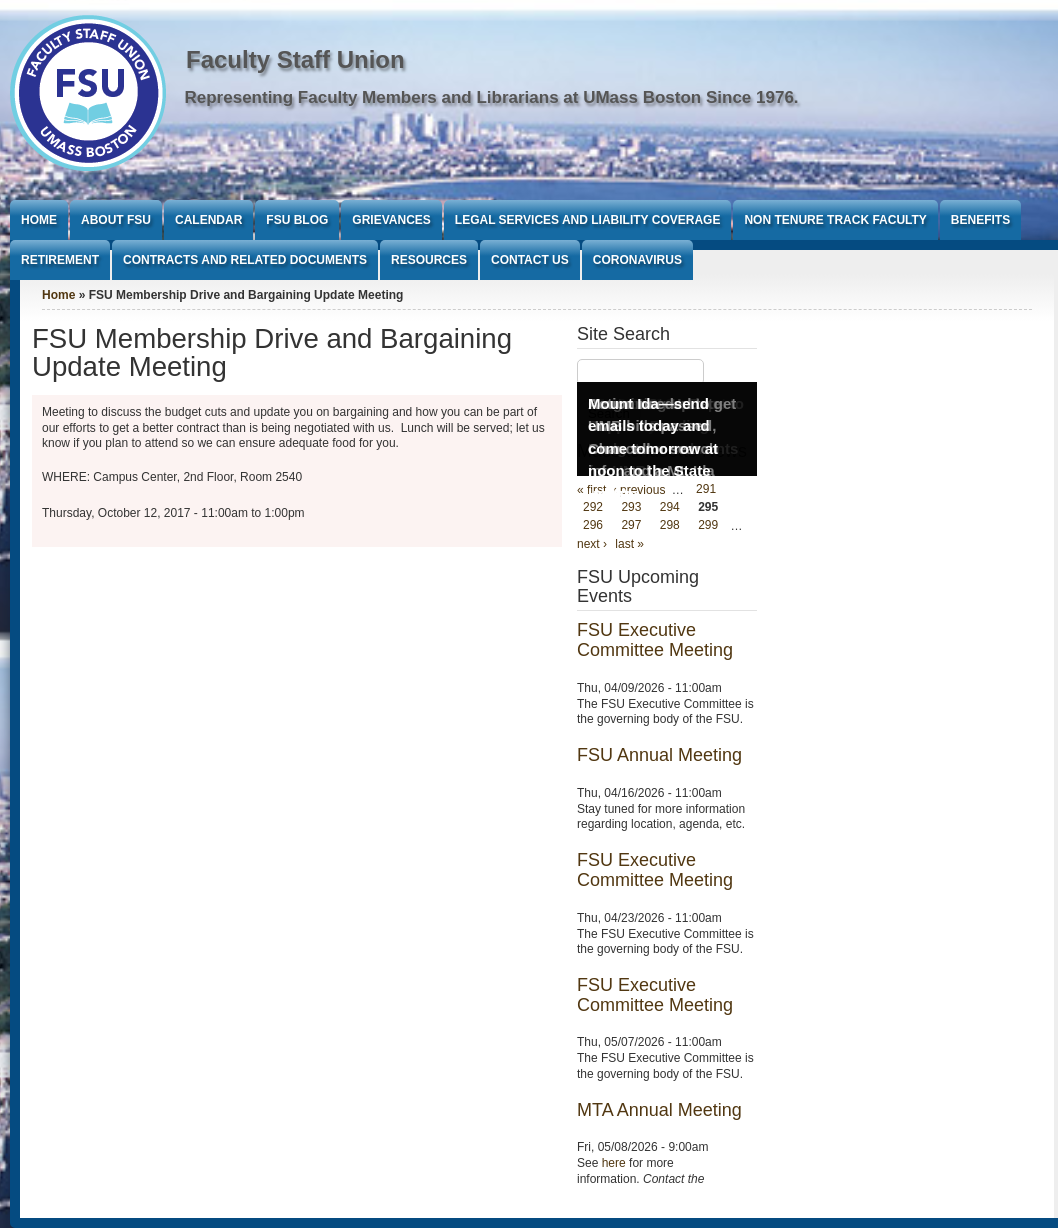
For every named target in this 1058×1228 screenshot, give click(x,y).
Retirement (60, 260)
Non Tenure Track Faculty (835, 220)
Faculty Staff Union (295, 59)
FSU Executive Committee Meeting (655, 640)
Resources (429, 260)
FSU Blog (297, 220)
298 (670, 526)
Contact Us (530, 260)
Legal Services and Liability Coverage (588, 220)
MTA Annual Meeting (659, 1110)
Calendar (208, 220)
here (614, 1163)
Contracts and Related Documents (245, 260)
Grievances (391, 220)
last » (629, 544)
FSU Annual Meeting (659, 755)
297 (631, 526)
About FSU (116, 220)
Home (39, 220)
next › (592, 544)
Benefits (980, 220)
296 (593, 526)
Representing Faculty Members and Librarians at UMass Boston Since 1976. (492, 97)
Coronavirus (637, 260)
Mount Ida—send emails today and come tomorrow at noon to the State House (653, 448)
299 (708, 526)
